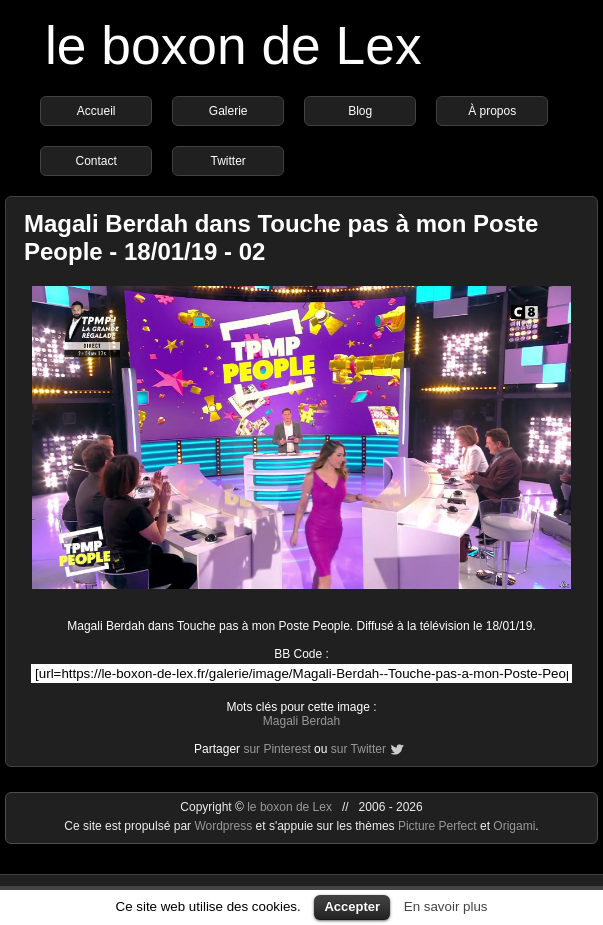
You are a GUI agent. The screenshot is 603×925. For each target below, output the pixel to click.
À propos (492, 111)
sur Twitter (358, 749)
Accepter (352, 906)
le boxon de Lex (233, 45)
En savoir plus (446, 906)
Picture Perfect (437, 826)
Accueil (96, 111)
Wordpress (224, 826)
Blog (360, 111)
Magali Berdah (301, 721)
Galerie (228, 111)
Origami (514, 826)
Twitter (227, 161)
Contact (95, 161)
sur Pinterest (276, 749)
